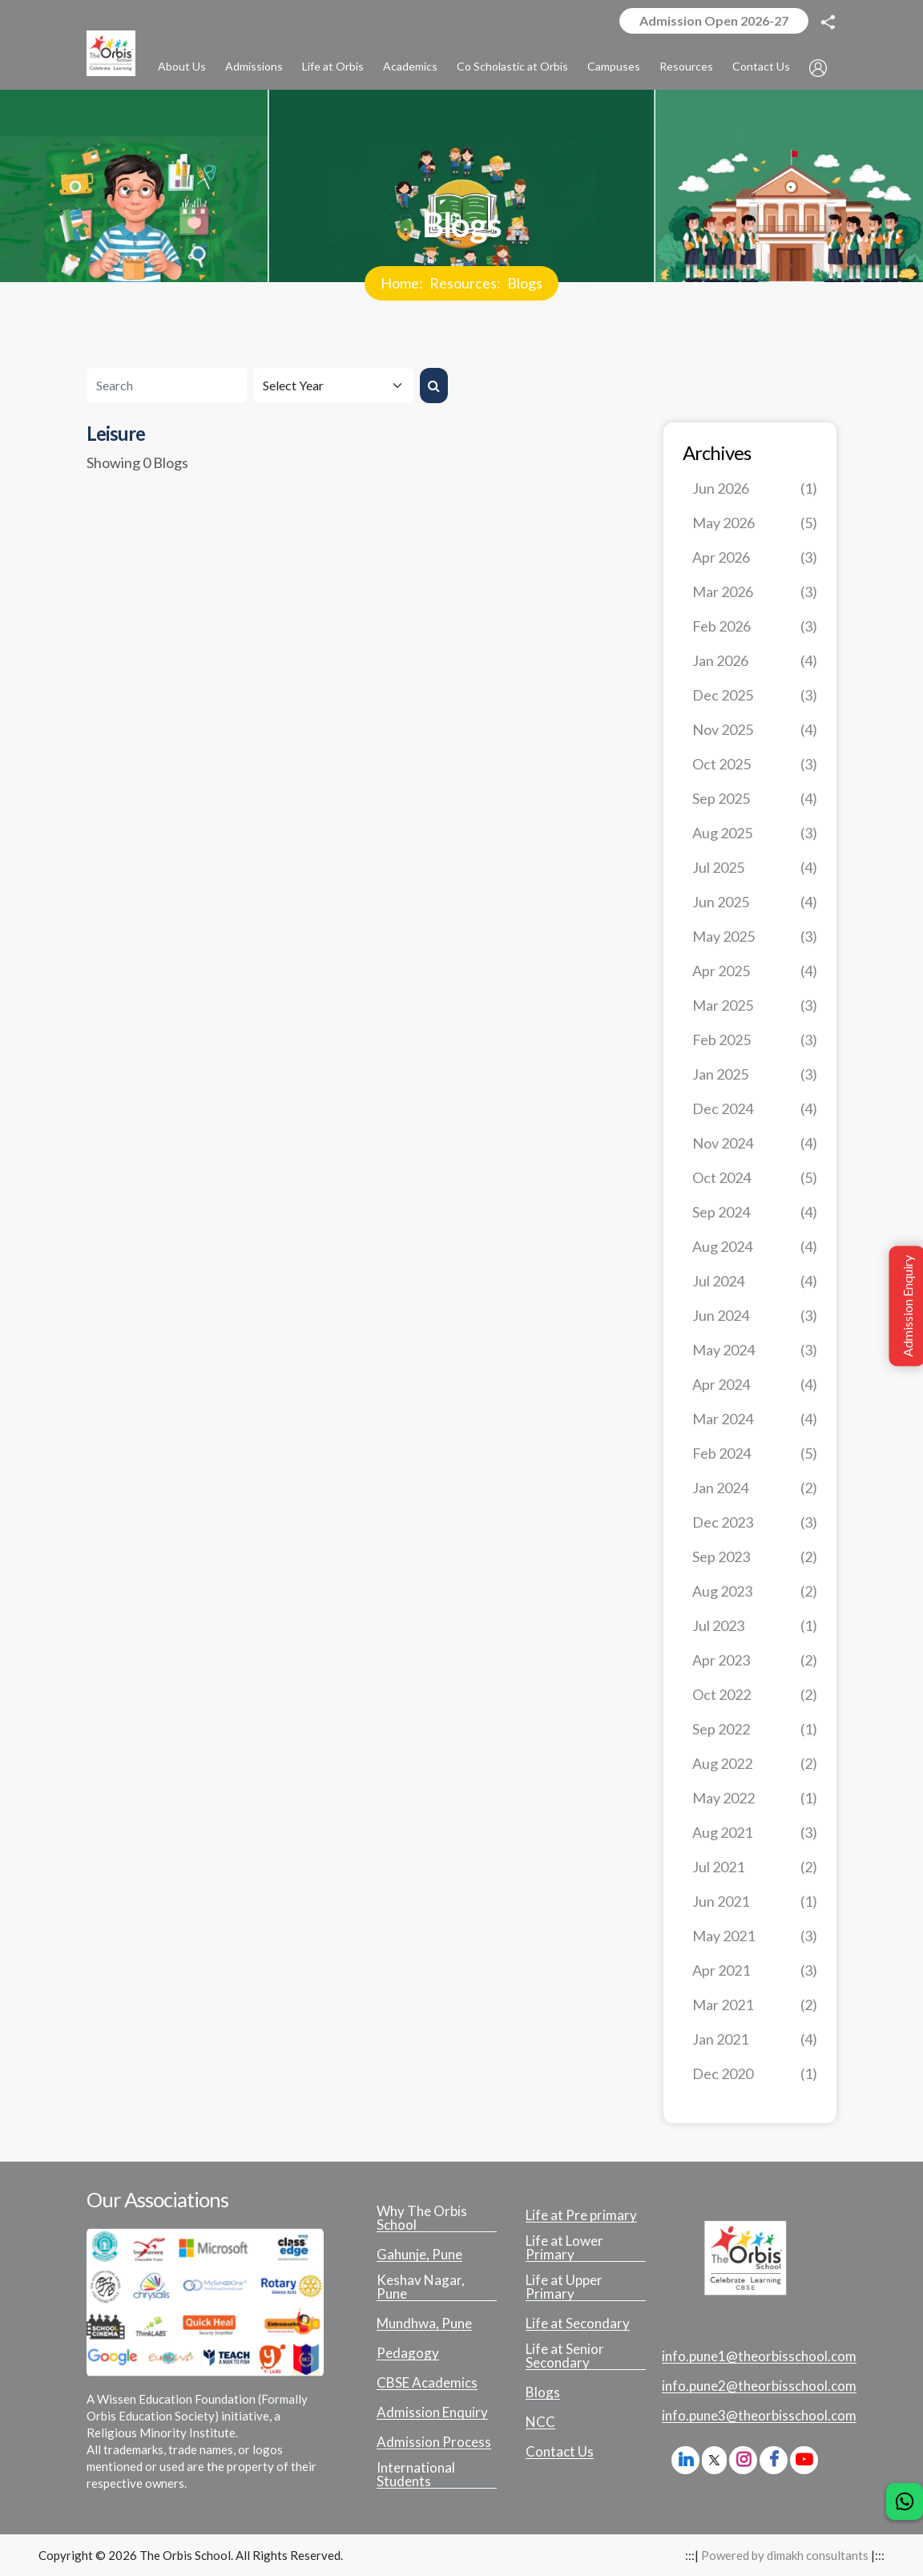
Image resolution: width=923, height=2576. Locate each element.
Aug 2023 (754, 1591)
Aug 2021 (754, 1832)
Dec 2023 (754, 1522)
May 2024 (754, 1350)
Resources (463, 283)
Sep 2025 (754, 799)
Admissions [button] (254, 66)
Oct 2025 (754, 764)
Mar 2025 (754, 1005)
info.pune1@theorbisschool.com (759, 2356)
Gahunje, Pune (419, 2254)
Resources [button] (686, 66)
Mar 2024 (754, 1419)
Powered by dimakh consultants (785, 2555)
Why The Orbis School (422, 2218)
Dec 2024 (754, 1109)
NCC (540, 2422)
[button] (818, 67)
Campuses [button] (613, 66)
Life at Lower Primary (564, 2248)
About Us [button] (182, 66)
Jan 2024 (754, 1488)
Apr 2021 (754, 1970)
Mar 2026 (754, 592)
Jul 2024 (754, 1281)
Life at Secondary (578, 2323)
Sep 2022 (754, 1729)
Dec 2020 (754, 2074)
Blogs (524, 283)
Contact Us (560, 2452)
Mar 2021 (754, 2005)
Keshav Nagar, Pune (421, 2287)
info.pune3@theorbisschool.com (759, 2415)
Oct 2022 (754, 1695)
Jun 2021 (754, 1901)
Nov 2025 (754, 730)
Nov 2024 (754, 1143)
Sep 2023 (754, 1557)
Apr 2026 (754, 557)
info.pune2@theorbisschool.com (759, 2386)
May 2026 (754, 523)
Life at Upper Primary (564, 2287)
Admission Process (434, 2442)
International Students (416, 2475)
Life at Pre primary (581, 2215)
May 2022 (754, 1798)
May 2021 (754, 1936)
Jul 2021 (754, 1867)
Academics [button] (410, 66)
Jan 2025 (754, 1074)
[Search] (167, 385)
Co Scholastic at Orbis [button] (512, 66)
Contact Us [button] (761, 66)
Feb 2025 (754, 1040)
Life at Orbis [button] (333, 66)
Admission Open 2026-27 (713, 20)
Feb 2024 (754, 1453)
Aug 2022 (754, 1764)
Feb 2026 (754, 626)
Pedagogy (408, 2353)
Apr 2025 (754, 971)
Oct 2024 (754, 1178)
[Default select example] (333, 385)
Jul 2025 (754, 867)
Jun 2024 (754, 1315)
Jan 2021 (754, 2039)
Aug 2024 (754, 1247)
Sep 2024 (754, 1212)
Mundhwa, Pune (424, 2323)
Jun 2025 (754, 902)
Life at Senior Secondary (565, 2356)
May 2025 (754, 936)
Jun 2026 (754, 488)
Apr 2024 (754, 1384)
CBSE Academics (427, 2383)
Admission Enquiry (432, 2412)
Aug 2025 (754, 833)
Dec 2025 (754, 695)
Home (400, 283)
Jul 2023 (754, 1626)
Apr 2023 (754, 1660)
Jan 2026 (754, 661)
